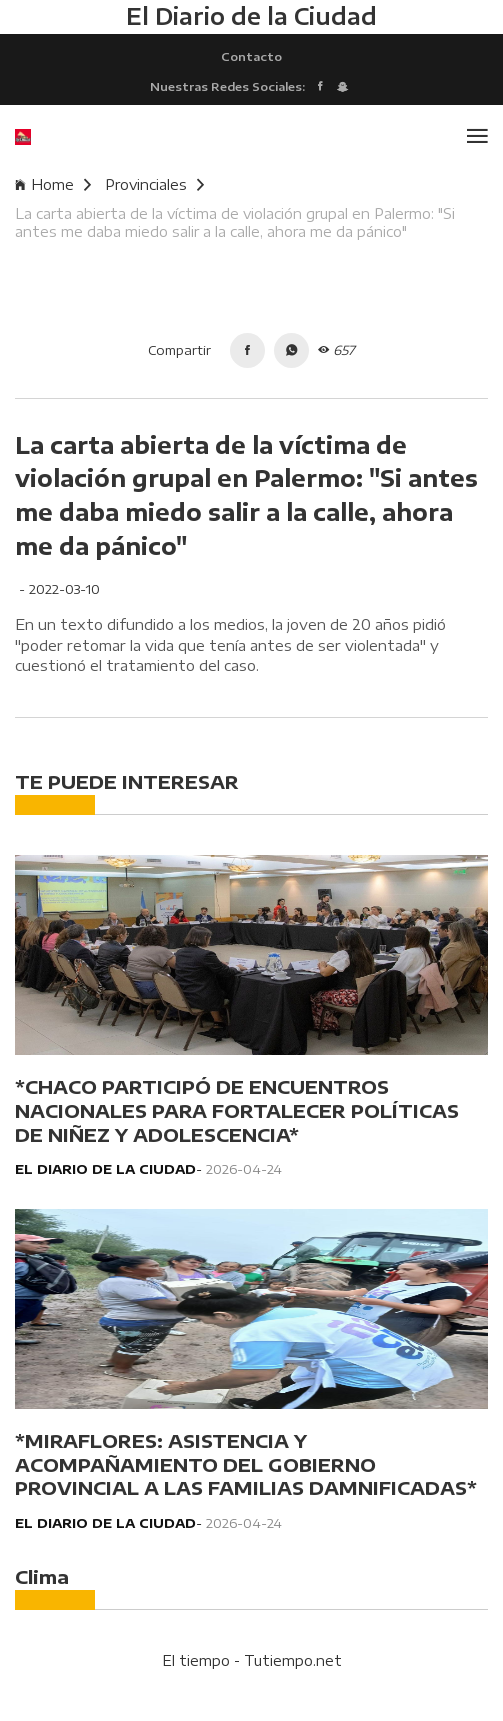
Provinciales (154, 184)
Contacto (251, 56)
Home (53, 184)
